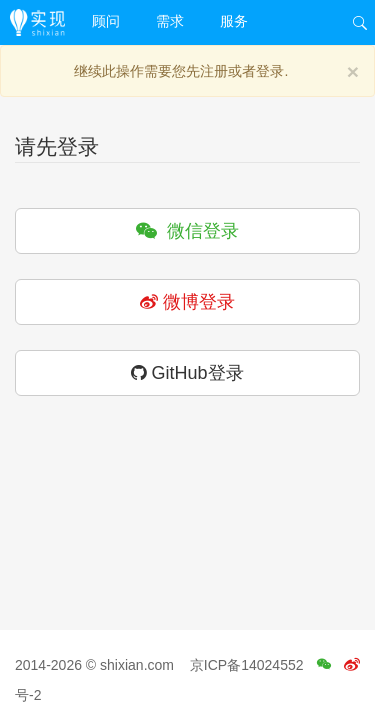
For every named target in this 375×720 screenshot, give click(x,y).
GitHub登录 (187, 373)
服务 (234, 21)
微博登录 (187, 302)
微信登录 (187, 231)
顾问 (106, 21)
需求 (170, 21)
